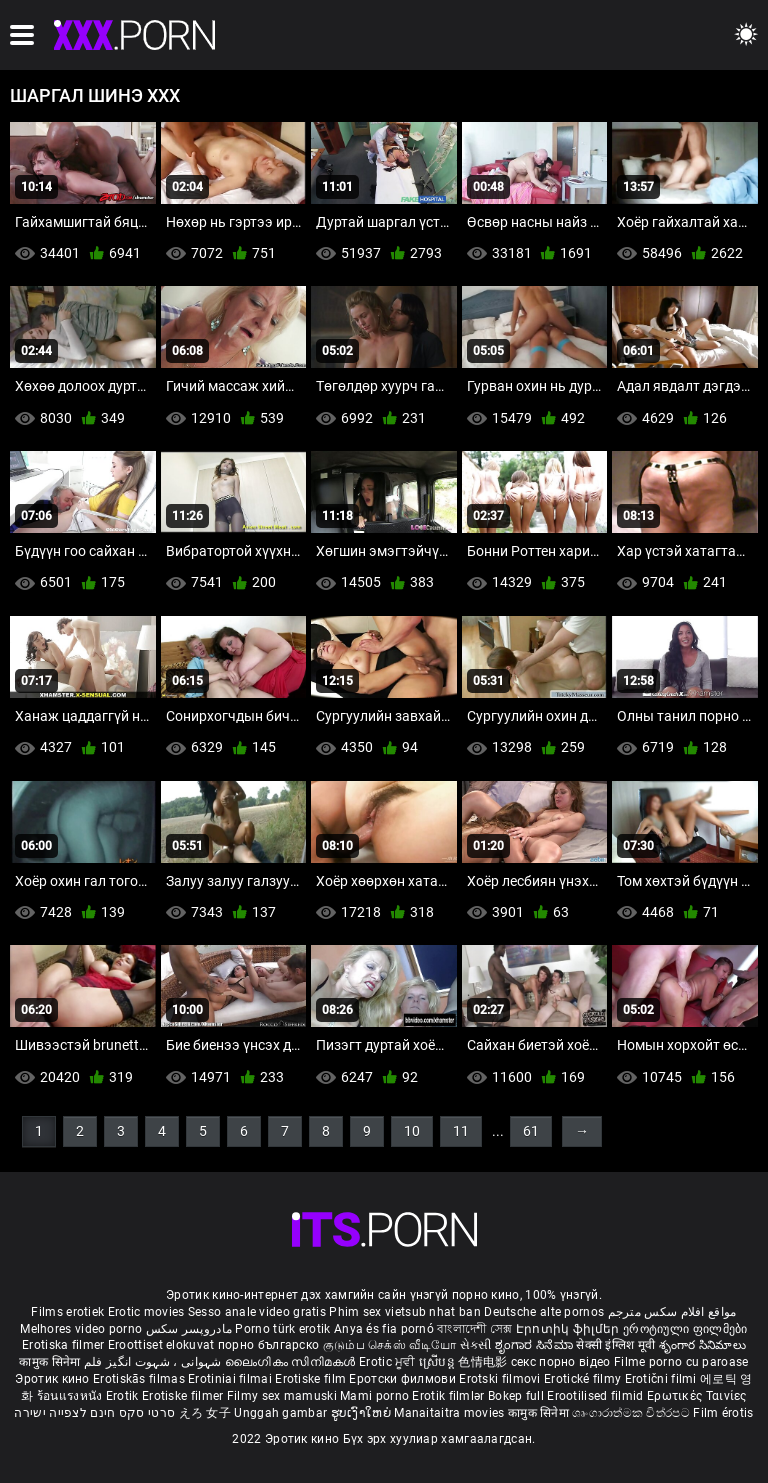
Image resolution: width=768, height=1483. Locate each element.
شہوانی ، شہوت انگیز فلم (154, 1362)
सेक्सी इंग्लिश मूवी (615, 1345)
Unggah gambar (282, 1413)
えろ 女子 (205, 1413)
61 (531, 1131)
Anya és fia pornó (384, 1329)
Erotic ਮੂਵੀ (389, 1362)
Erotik (124, 1396)
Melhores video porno (81, 1329)
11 (461, 1131)
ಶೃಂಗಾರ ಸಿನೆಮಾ (535, 1345)
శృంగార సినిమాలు (702, 1345)
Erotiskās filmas (140, 1379)
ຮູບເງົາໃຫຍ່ (363, 1413)
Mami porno (374, 1396)
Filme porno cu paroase (681, 1362)
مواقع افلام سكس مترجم (672, 1312)
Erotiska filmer (65, 1345)
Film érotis (723, 1413)
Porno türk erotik (282, 1329)
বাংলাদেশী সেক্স (474, 1329)
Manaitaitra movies (451, 1413)
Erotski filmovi (501, 1379)
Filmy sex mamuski (282, 1396)
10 (412, 1131)
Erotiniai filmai (231, 1379)
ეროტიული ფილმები (685, 1329)
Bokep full (516, 1396)
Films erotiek (67, 1312)
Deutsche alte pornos (544, 1312)
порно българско (269, 1345)
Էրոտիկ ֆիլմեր (569, 1329)
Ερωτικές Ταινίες (697, 1396)
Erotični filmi (663, 1379)
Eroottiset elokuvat (163, 1345)
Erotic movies (148, 1312)
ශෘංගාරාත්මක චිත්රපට (632, 1413)
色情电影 (484, 1362)
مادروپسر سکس (189, 1329)
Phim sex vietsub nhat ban (405, 1312)
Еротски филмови (404, 1379)
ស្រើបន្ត (438, 1362)
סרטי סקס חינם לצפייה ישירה (94, 1413)
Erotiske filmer (184, 1396)
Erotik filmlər (450, 1396)
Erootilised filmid (597, 1396)
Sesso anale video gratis (257, 1312)
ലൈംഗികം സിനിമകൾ (292, 1362)
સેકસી (476, 1345)
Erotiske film (312, 1379)
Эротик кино (54, 1379)
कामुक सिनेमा (51, 1362)
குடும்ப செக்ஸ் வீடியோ (390, 1345)
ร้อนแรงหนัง (71, 1396)
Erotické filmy (584, 1379)
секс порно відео (561, 1362)
